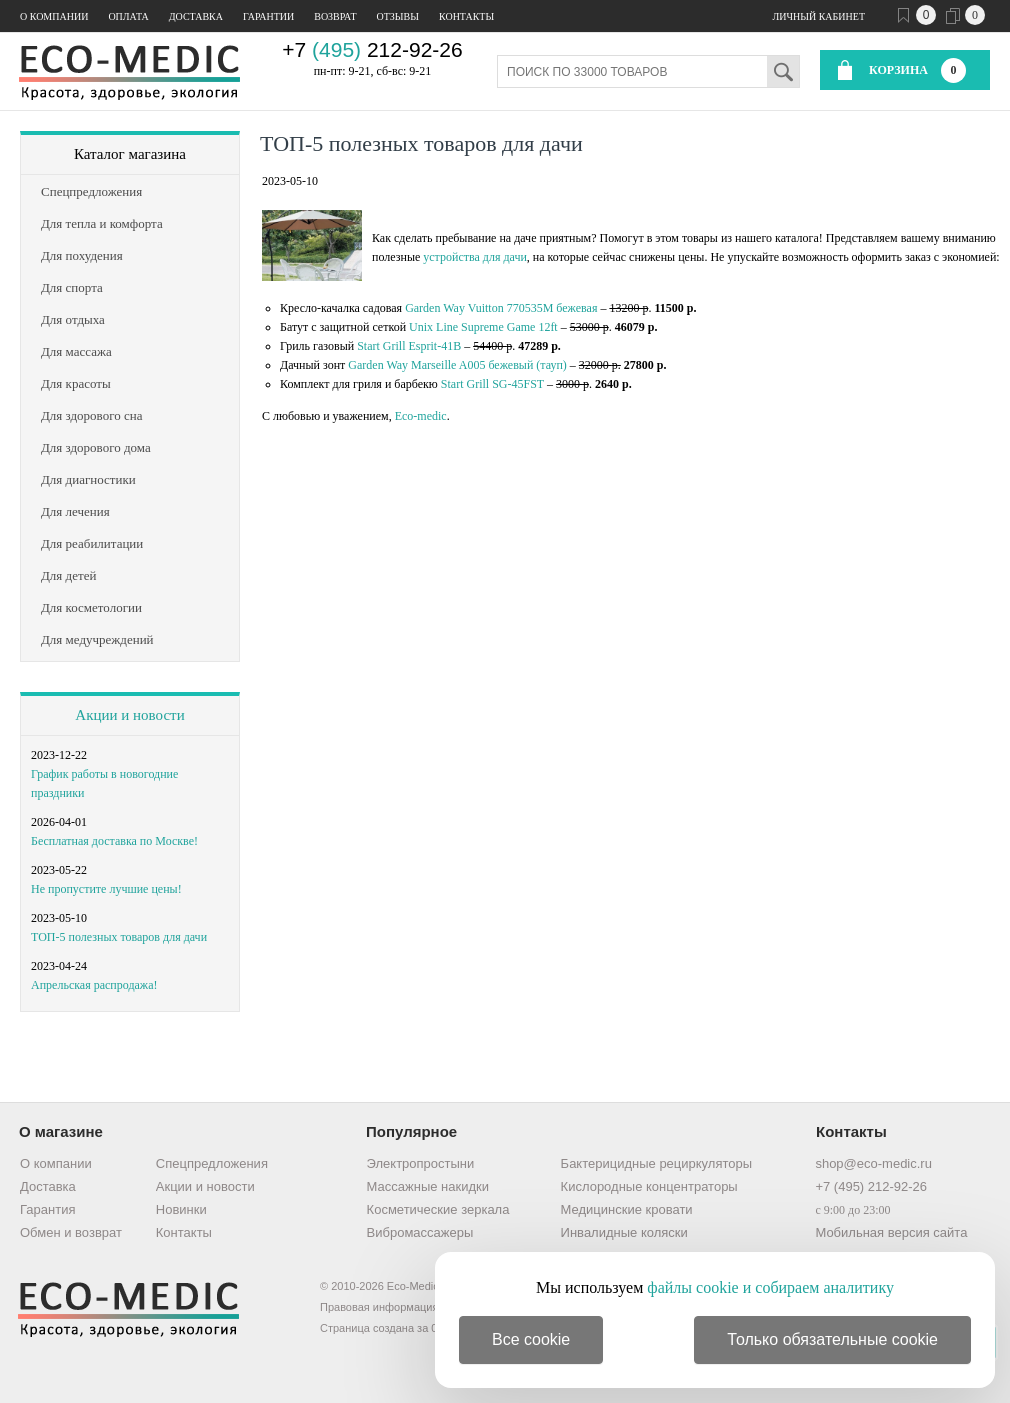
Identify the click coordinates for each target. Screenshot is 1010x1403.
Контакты (466, 16)
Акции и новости (129, 715)
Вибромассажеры (420, 1232)
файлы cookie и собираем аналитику (770, 1287)
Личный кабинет (819, 16)
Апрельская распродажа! (94, 985)
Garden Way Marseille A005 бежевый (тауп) (457, 365)
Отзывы (398, 16)
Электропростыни (421, 1163)
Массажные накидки (428, 1186)
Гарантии (268, 16)
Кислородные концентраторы (649, 1186)
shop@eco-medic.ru (873, 1163)
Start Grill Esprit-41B (409, 346)
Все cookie (531, 1339)
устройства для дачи (475, 257)
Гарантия (47, 1209)
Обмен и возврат (71, 1232)
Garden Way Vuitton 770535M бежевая (501, 308)
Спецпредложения (212, 1163)
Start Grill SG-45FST (492, 384)
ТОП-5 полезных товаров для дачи (119, 937)
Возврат (335, 16)
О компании (54, 16)
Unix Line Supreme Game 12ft (483, 327)
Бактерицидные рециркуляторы (656, 1163)
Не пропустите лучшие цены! (106, 889)
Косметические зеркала (438, 1209)
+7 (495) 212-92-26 (871, 1186)
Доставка (196, 16)
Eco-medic (421, 416)
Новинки (181, 1209)
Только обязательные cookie (832, 1339)
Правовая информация (379, 1307)
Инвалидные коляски (624, 1232)
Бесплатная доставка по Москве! (114, 841)
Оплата (128, 16)
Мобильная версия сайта (891, 1232)
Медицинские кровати (627, 1209)
